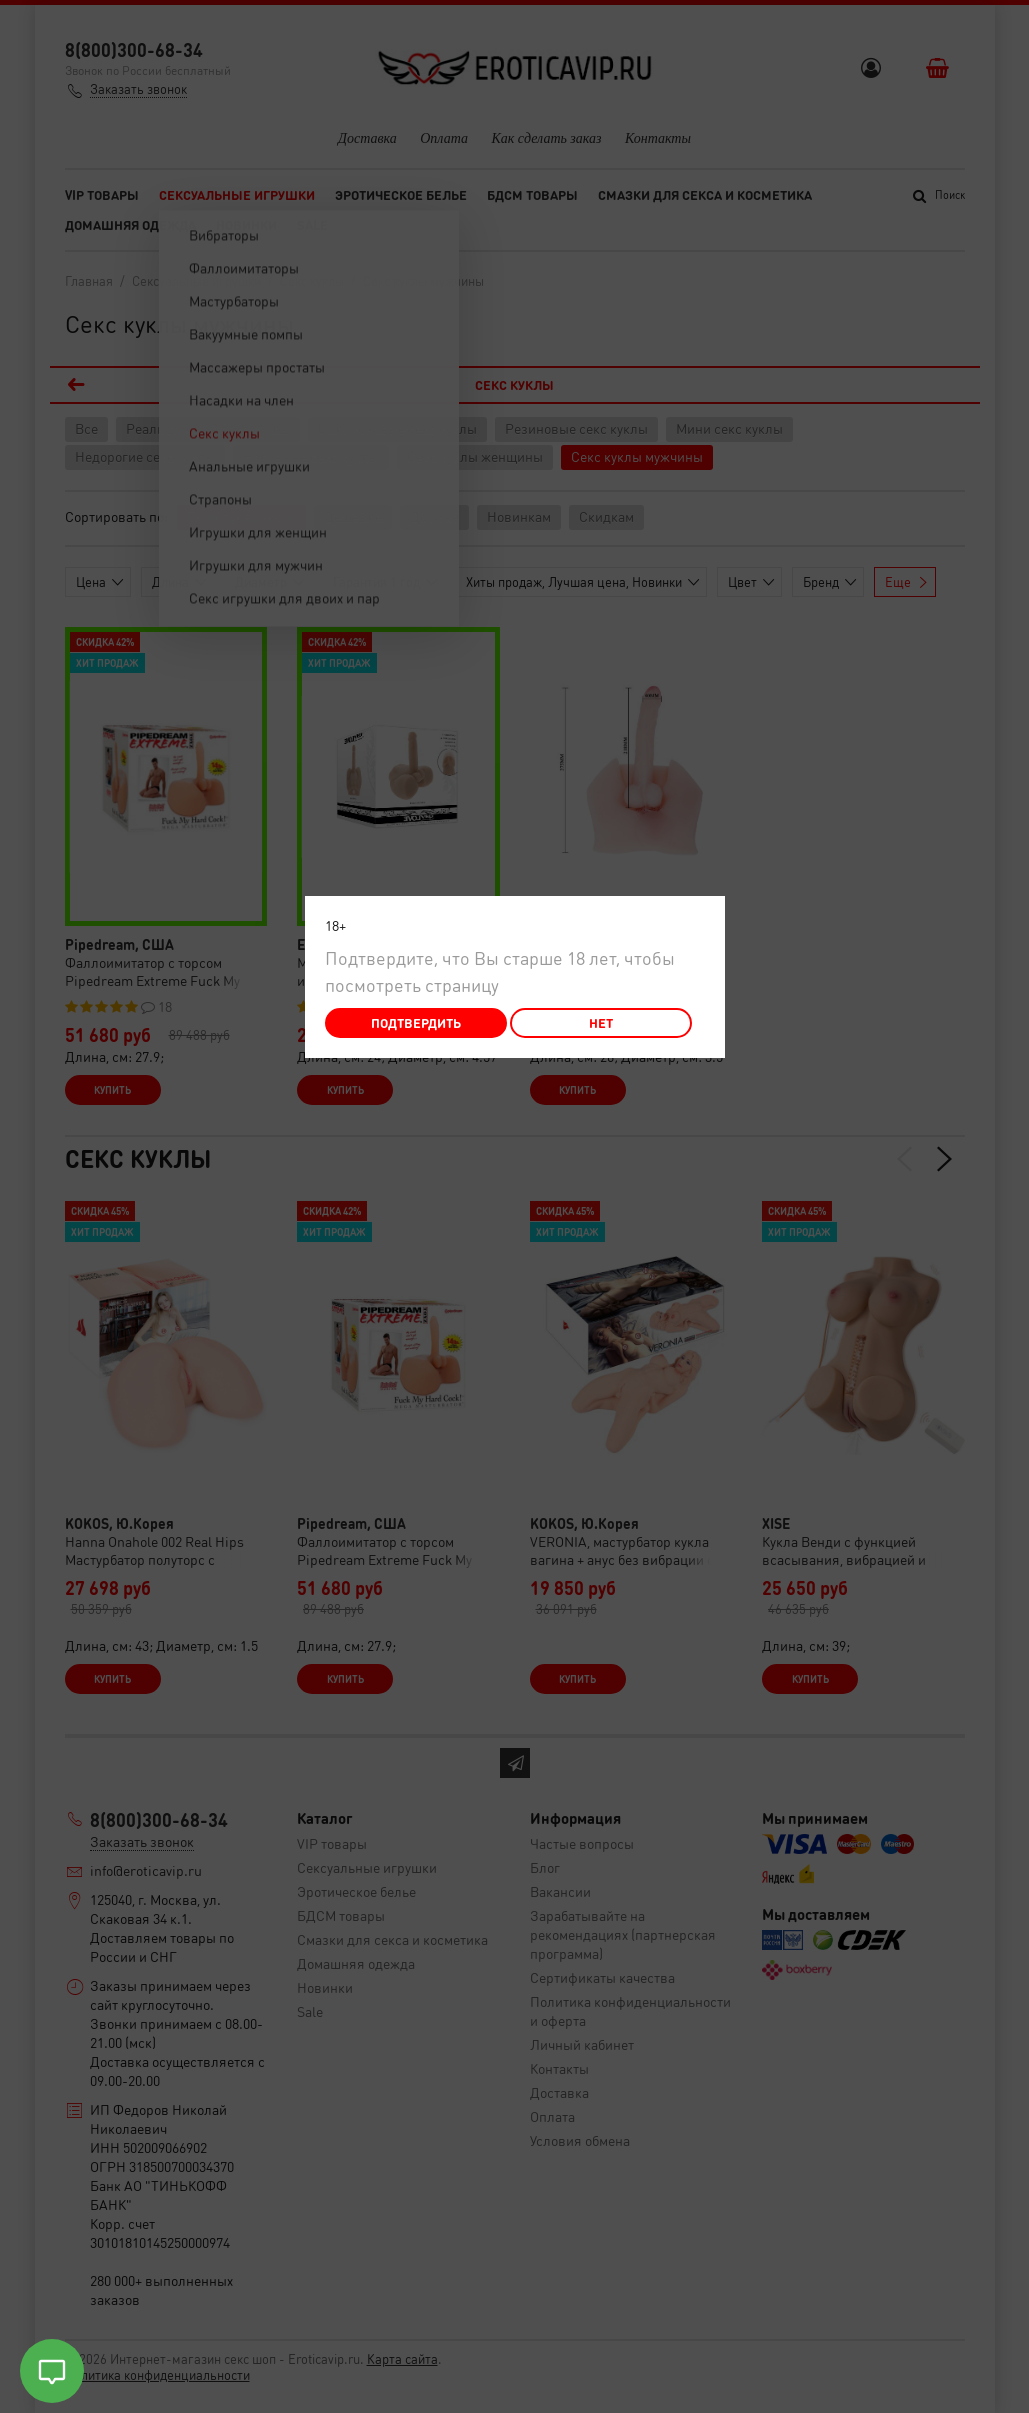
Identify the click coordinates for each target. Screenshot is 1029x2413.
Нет (601, 1022)
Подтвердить (416, 1022)
